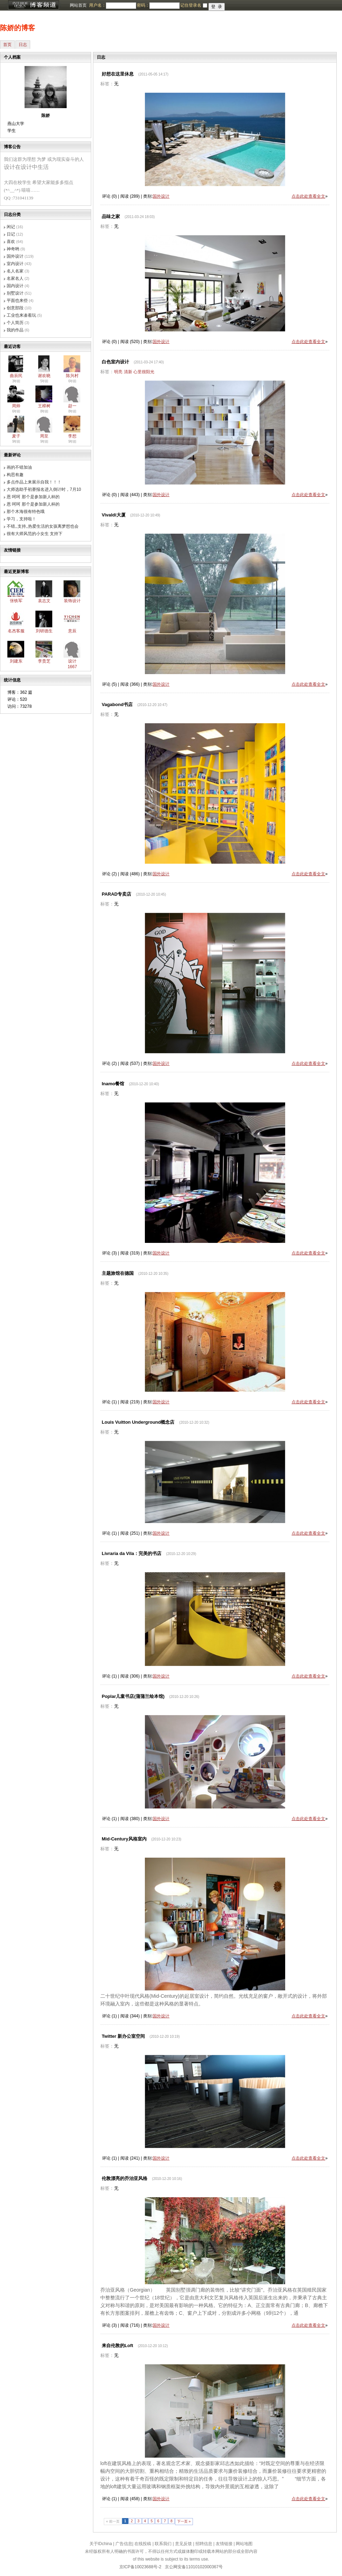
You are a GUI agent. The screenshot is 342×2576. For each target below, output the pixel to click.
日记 (11, 234)
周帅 (16, 405)
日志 (23, 44)
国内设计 (15, 285)
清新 (128, 371)
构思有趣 (15, 474)
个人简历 (15, 322)
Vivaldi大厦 (114, 515)
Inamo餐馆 (113, 1083)
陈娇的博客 (17, 28)
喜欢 (11, 241)
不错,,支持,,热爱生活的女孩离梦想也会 (43, 526)
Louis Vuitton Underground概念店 (138, 1422)
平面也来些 (17, 300)
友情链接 (224, 2543)
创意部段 (15, 307)
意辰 (72, 630)
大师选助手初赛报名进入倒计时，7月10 (44, 489)
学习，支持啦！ (21, 518)
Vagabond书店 (117, 704)
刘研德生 (44, 630)
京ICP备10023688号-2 (140, 2566)
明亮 (118, 371)
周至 (44, 436)
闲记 (11, 226)
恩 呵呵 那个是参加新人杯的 (33, 496)
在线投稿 (142, 2543)
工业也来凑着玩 (21, 315)
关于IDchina (100, 2543)
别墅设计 (15, 293)
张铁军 (16, 600)
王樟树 (44, 405)
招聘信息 (203, 2543)
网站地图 (244, 2543)
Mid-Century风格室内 (124, 1839)
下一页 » (184, 2521)
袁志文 (44, 600)
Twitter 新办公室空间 (123, 2036)
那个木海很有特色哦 (26, 511)
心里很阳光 (143, 371)
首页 (7, 44)
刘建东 (16, 661)
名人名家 (15, 271)
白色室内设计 (115, 361)
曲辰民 (16, 375)
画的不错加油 (19, 467)
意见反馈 (183, 2543)
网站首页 (78, 5)
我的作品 (15, 330)
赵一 (72, 405)
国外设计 (15, 256)
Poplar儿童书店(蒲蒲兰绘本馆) (133, 1696)
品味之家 (111, 216)
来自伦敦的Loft (117, 2345)
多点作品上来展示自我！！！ (34, 482)
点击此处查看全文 (308, 196)
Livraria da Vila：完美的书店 (131, 1553)
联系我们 (163, 2543)
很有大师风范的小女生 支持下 (34, 533)
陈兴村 (72, 375)
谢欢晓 (44, 375)
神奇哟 (13, 248)
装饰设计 (72, 600)
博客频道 (33, 5)
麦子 (16, 436)
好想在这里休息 (118, 74)
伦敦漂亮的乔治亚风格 (124, 2178)
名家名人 (15, 278)
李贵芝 (44, 661)
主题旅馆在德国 (118, 1273)
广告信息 (123, 2543)
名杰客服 (16, 630)
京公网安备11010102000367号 (194, 2566)
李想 (72, 436)
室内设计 (15, 263)
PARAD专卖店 (116, 894)
